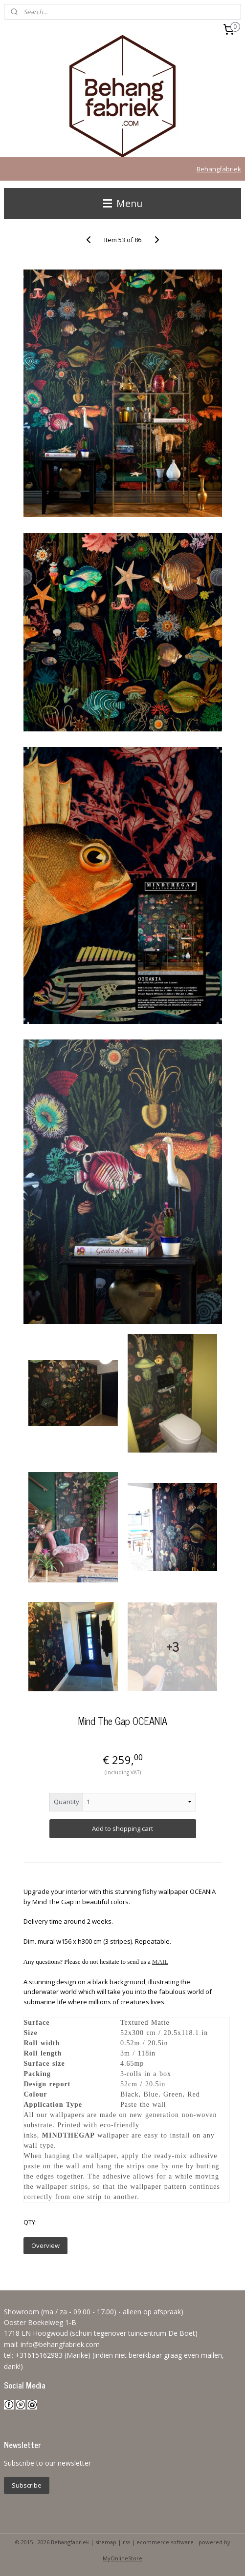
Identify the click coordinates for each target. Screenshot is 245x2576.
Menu (122, 203)
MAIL (160, 1961)
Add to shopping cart (122, 1828)
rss (126, 2542)
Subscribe (27, 2485)
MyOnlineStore (122, 2558)
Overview (45, 2245)
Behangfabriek (219, 169)
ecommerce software (165, 2542)
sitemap (105, 2542)
